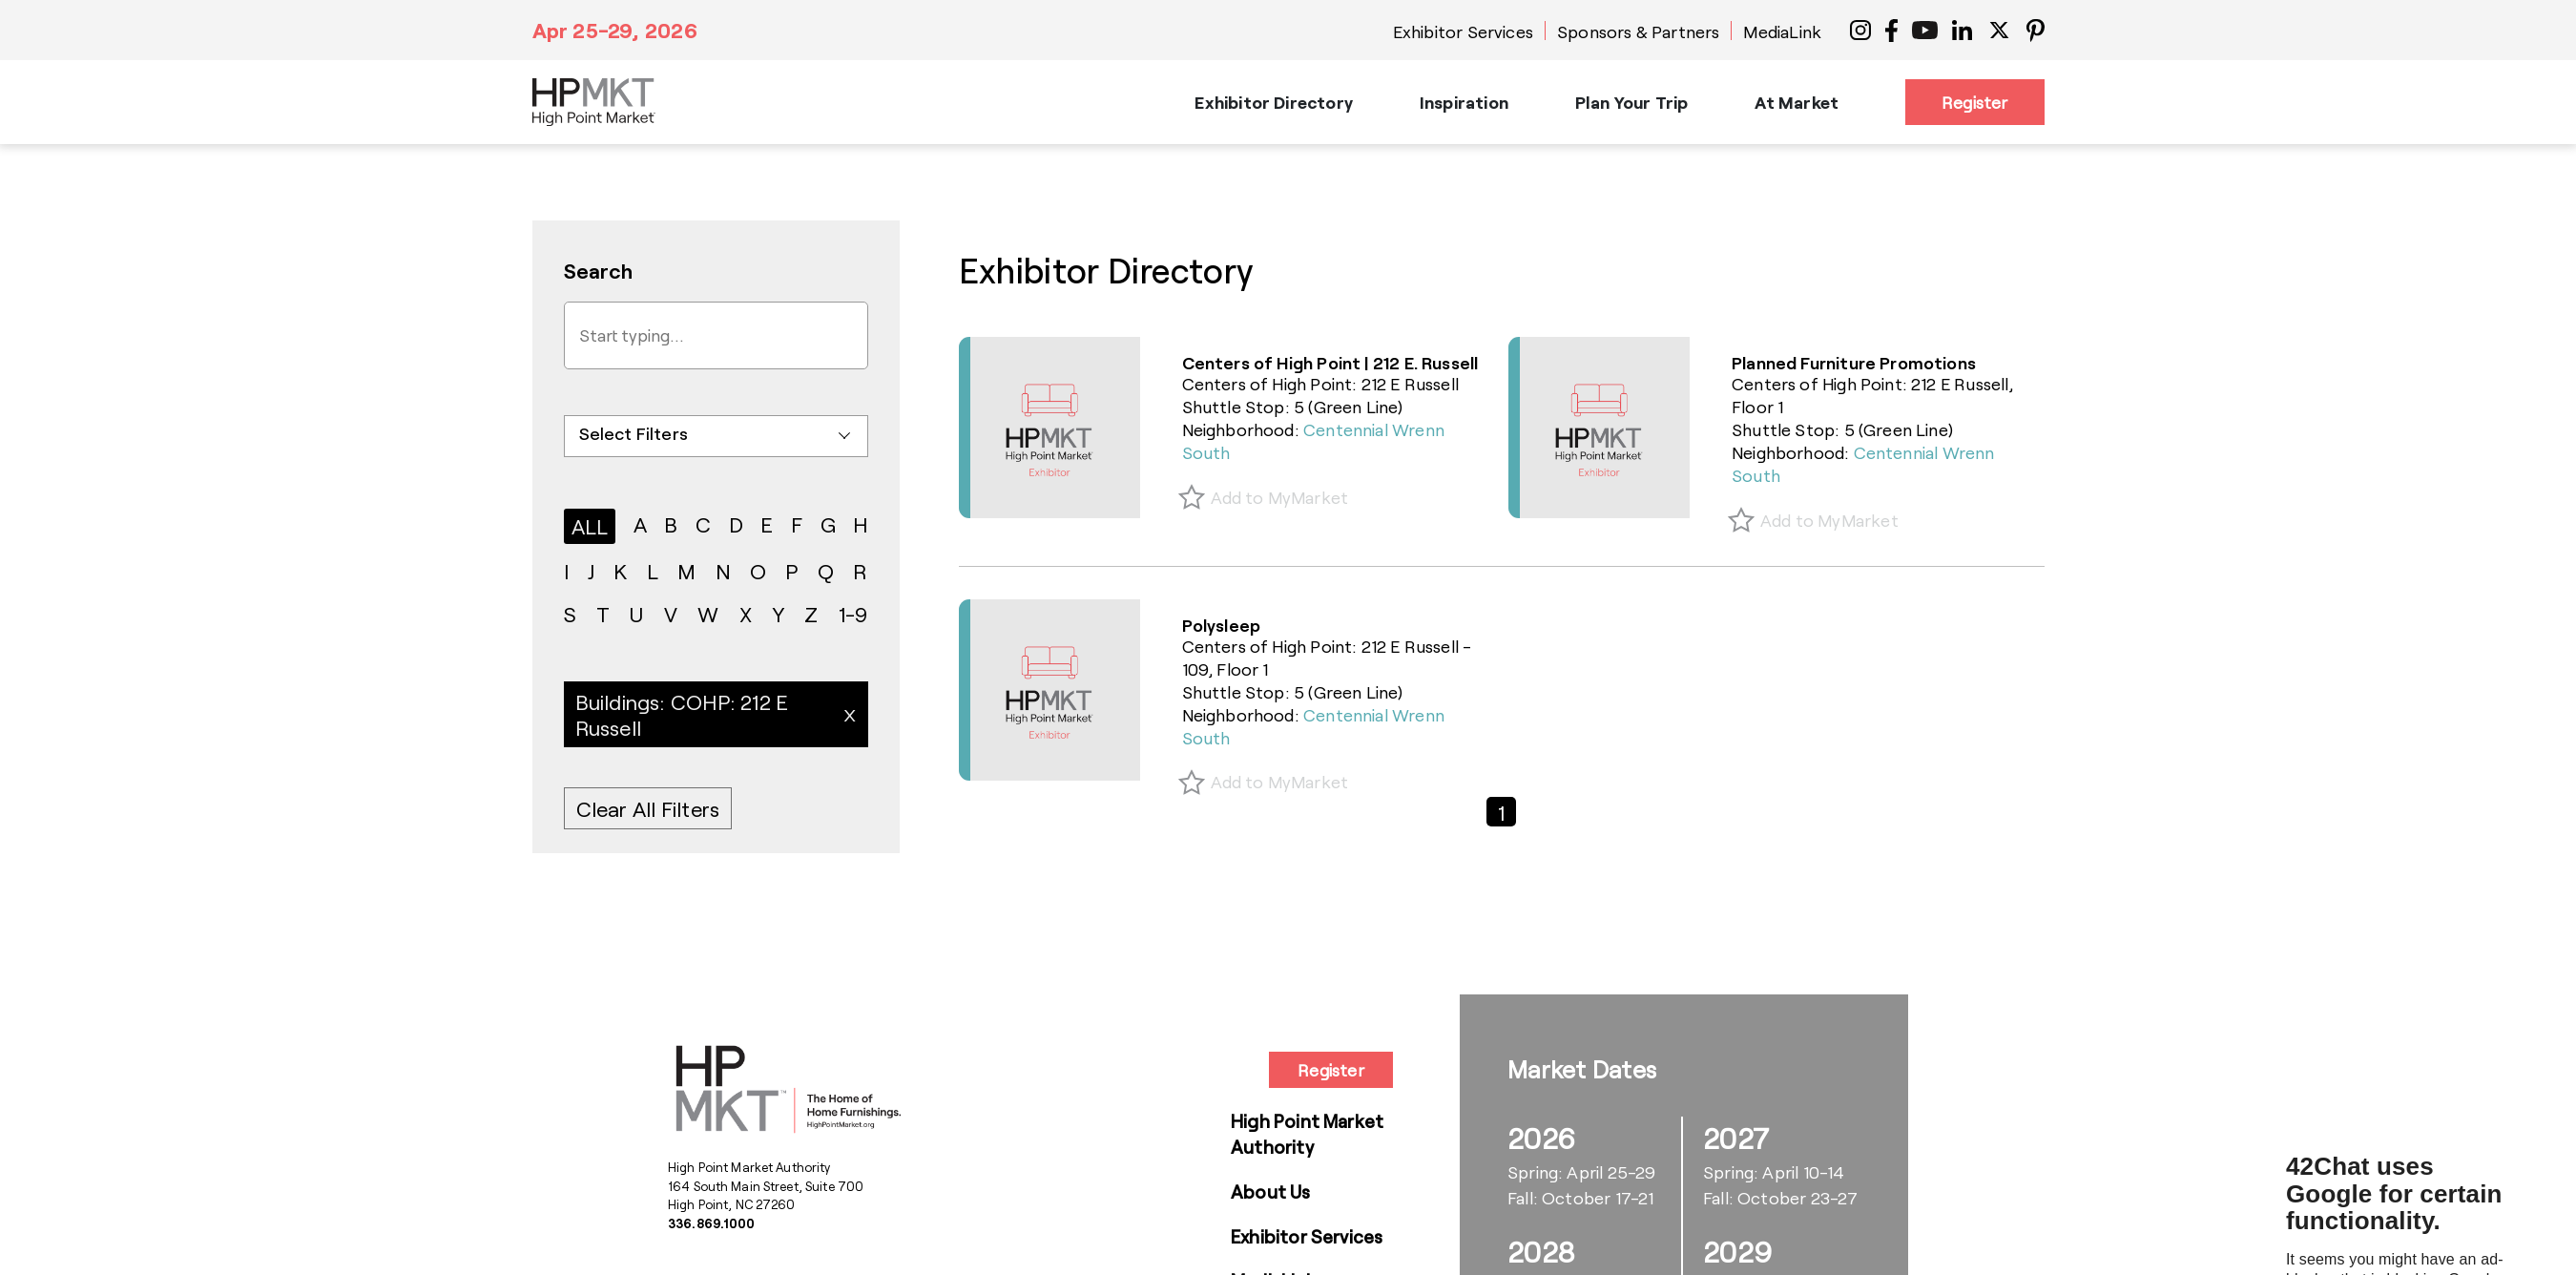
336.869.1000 (712, 1223)
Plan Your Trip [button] (1632, 102)
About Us (1271, 1191)
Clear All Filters (648, 808)
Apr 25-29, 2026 (614, 29)
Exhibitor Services (1463, 31)
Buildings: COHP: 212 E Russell (682, 714)
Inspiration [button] (1464, 102)
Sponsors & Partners (1638, 31)
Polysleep (1221, 625)
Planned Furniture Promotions (1854, 362)
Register (1974, 102)
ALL (590, 525)
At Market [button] (1797, 102)
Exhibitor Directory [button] (1273, 102)
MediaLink (1782, 31)
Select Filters (634, 433)
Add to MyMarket (1280, 497)
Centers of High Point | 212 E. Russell (1330, 362)
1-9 (853, 613)
